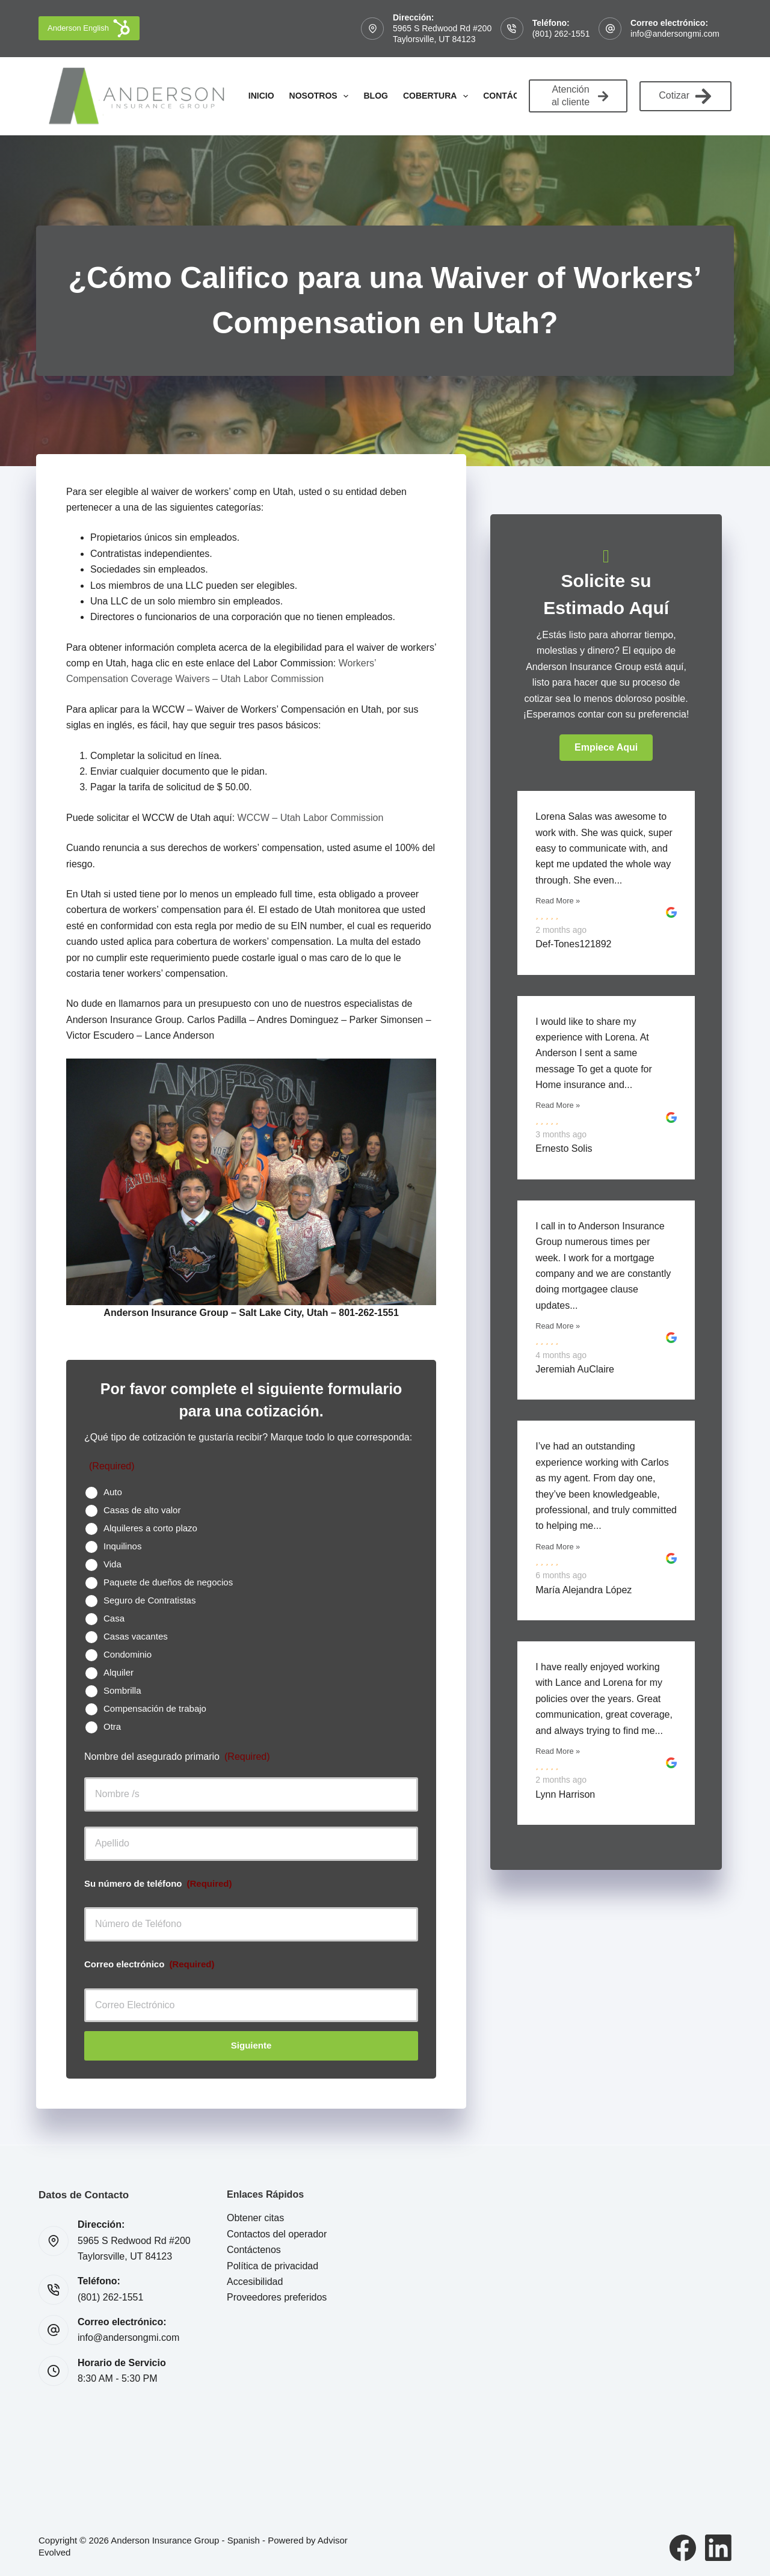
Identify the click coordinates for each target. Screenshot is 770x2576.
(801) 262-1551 (561, 33)
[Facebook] (683, 2548)
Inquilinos (122, 1546)
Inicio (261, 95)
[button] (606, 747)
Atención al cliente (580, 95)
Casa (114, 1618)
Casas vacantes (135, 1636)
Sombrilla (122, 1690)
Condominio (127, 1654)
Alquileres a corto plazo (150, 1528)
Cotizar (685, 96)
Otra (112, 1726)
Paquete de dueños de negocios (168, 1582)
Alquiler (118, 1672)
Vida (112, 1564)
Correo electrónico (149, 1964)
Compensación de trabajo (154, 1708)
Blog (375, 95)
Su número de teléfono (158, 1883)
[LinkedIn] (718, 2548)
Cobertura (438, 96)
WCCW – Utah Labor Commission (311, 818)
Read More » (557, 900)
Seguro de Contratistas (149, 1600)
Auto (112, 1492)
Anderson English (89, 28)
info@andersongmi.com (674, 33)
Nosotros (321, 96)
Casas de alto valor (141, 1510)
